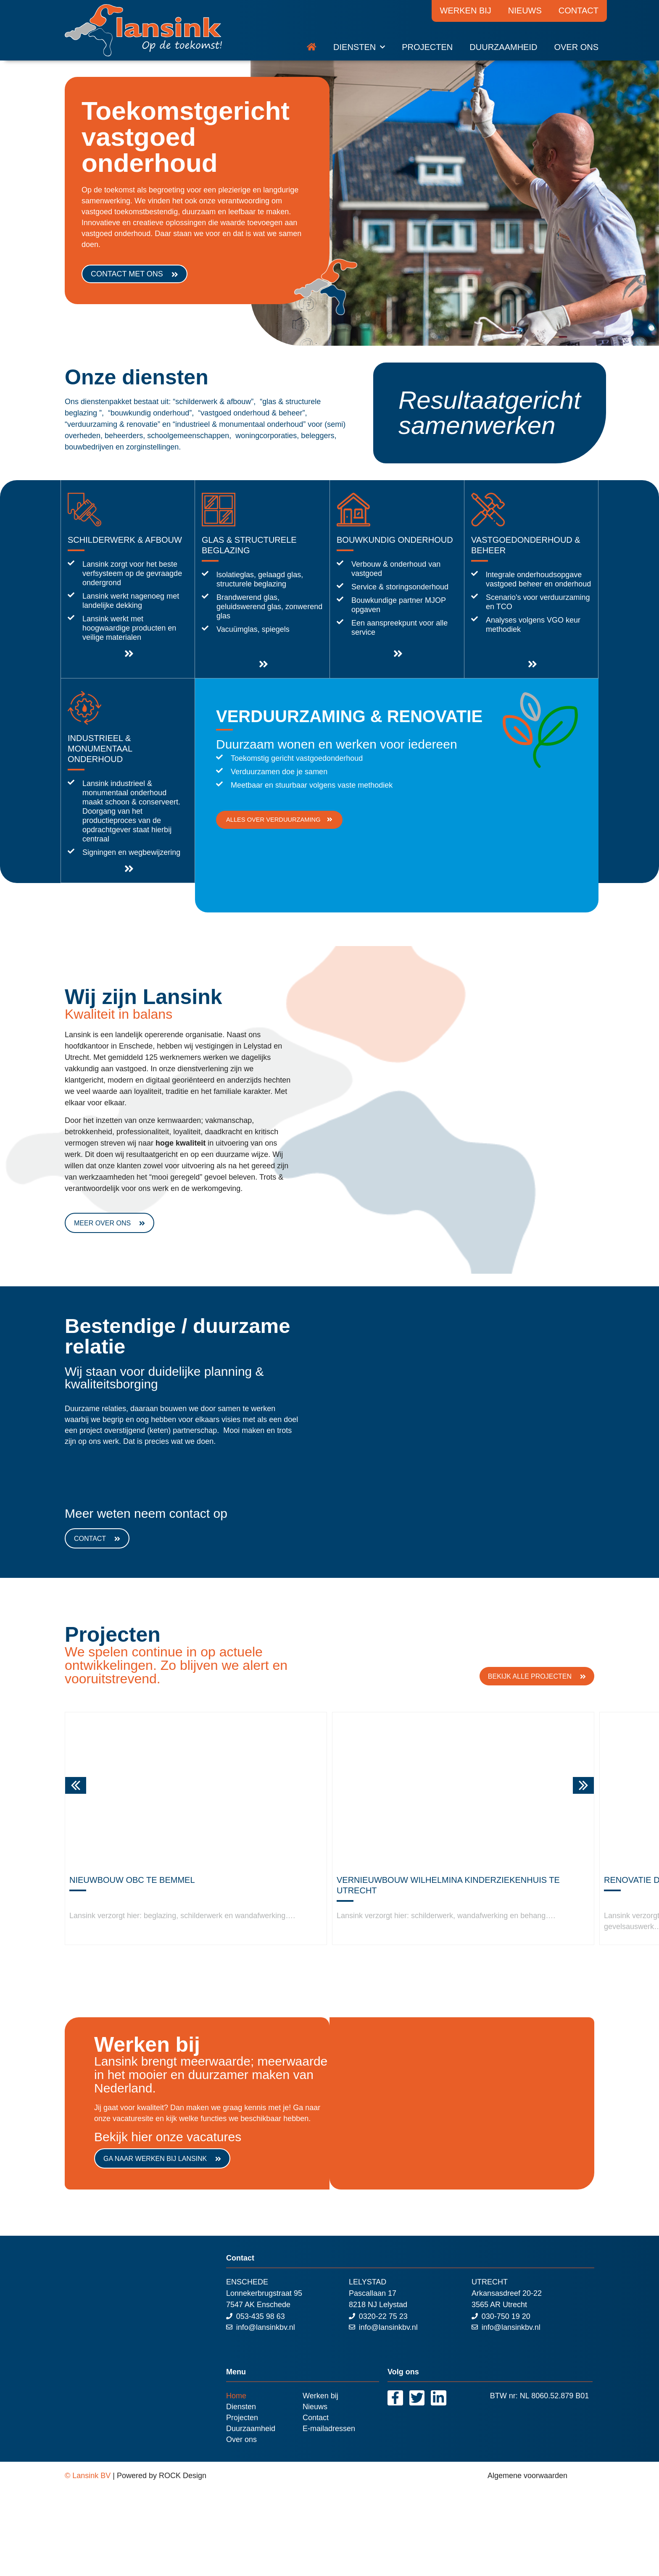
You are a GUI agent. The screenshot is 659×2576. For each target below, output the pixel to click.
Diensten (359, 47)
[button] (75, 1785)
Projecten (427, 47)
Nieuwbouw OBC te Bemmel (132, 1880)
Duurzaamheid (503, 47)
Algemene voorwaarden (527, 2475)
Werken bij (465, 10)
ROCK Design (182, 2475)
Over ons (576, 47)
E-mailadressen (329, 2428)
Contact (578, 10)
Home (236, 2396)
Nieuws (525, 10)
